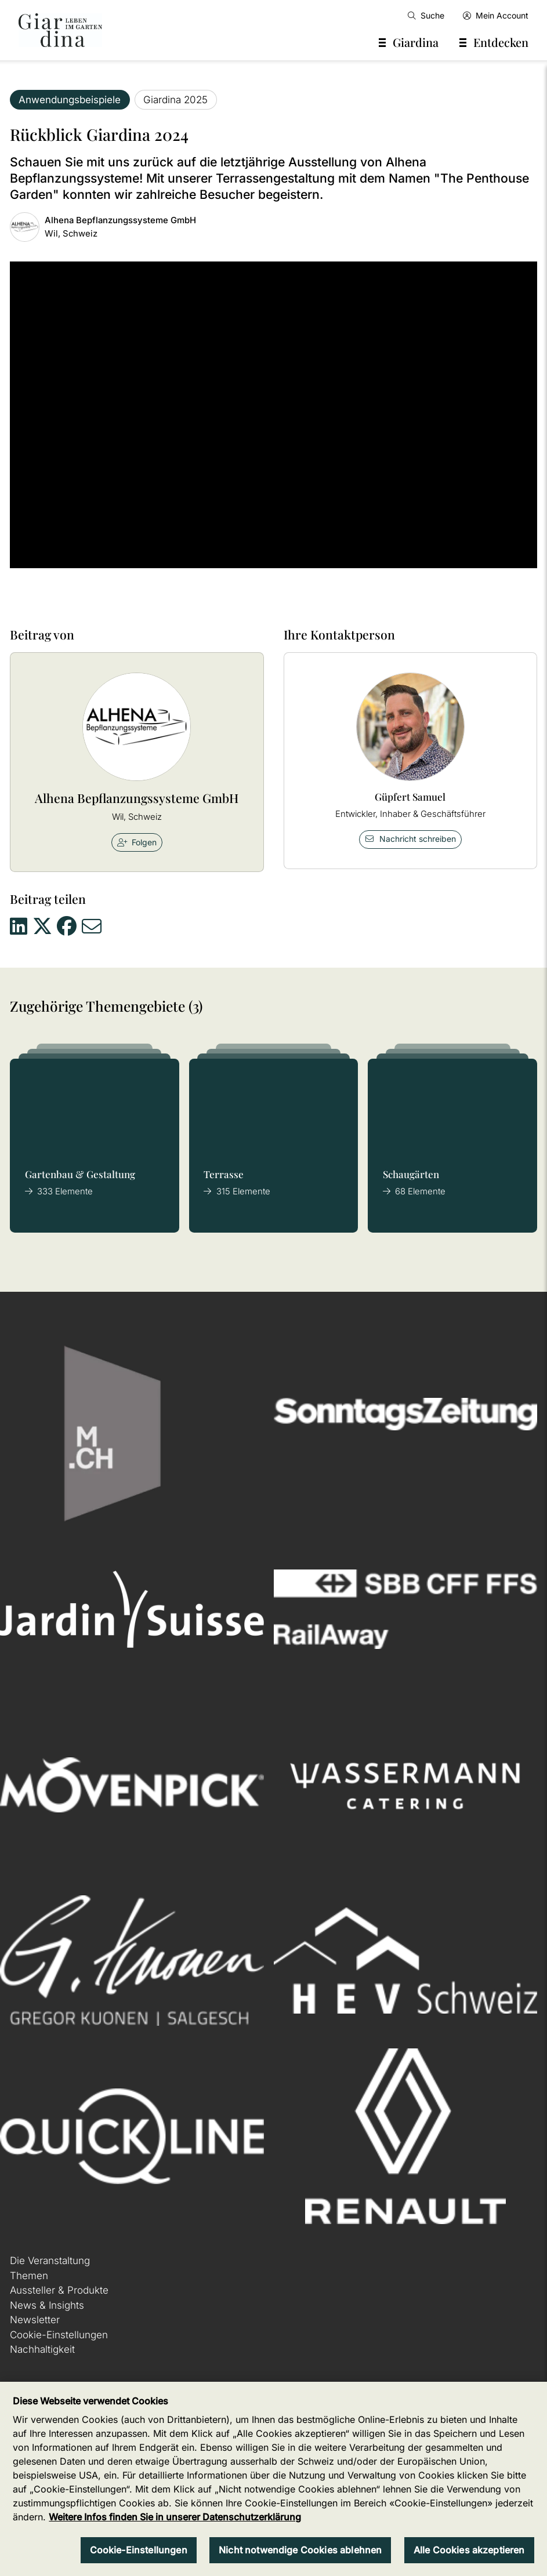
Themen (29, 2275)
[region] (273, 2479)
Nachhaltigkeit (42, 2349)
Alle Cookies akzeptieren (469, 2550)
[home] (60, 30)
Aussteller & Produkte (59, 2290)
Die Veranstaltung (50, 2260)
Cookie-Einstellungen (59, 2335)
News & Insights (47, 2305)
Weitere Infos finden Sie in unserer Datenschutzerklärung (175, 2517)
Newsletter (35, 2320)
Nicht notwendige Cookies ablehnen (300, 2550)
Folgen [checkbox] (137, 842)
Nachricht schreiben (410, 839)
